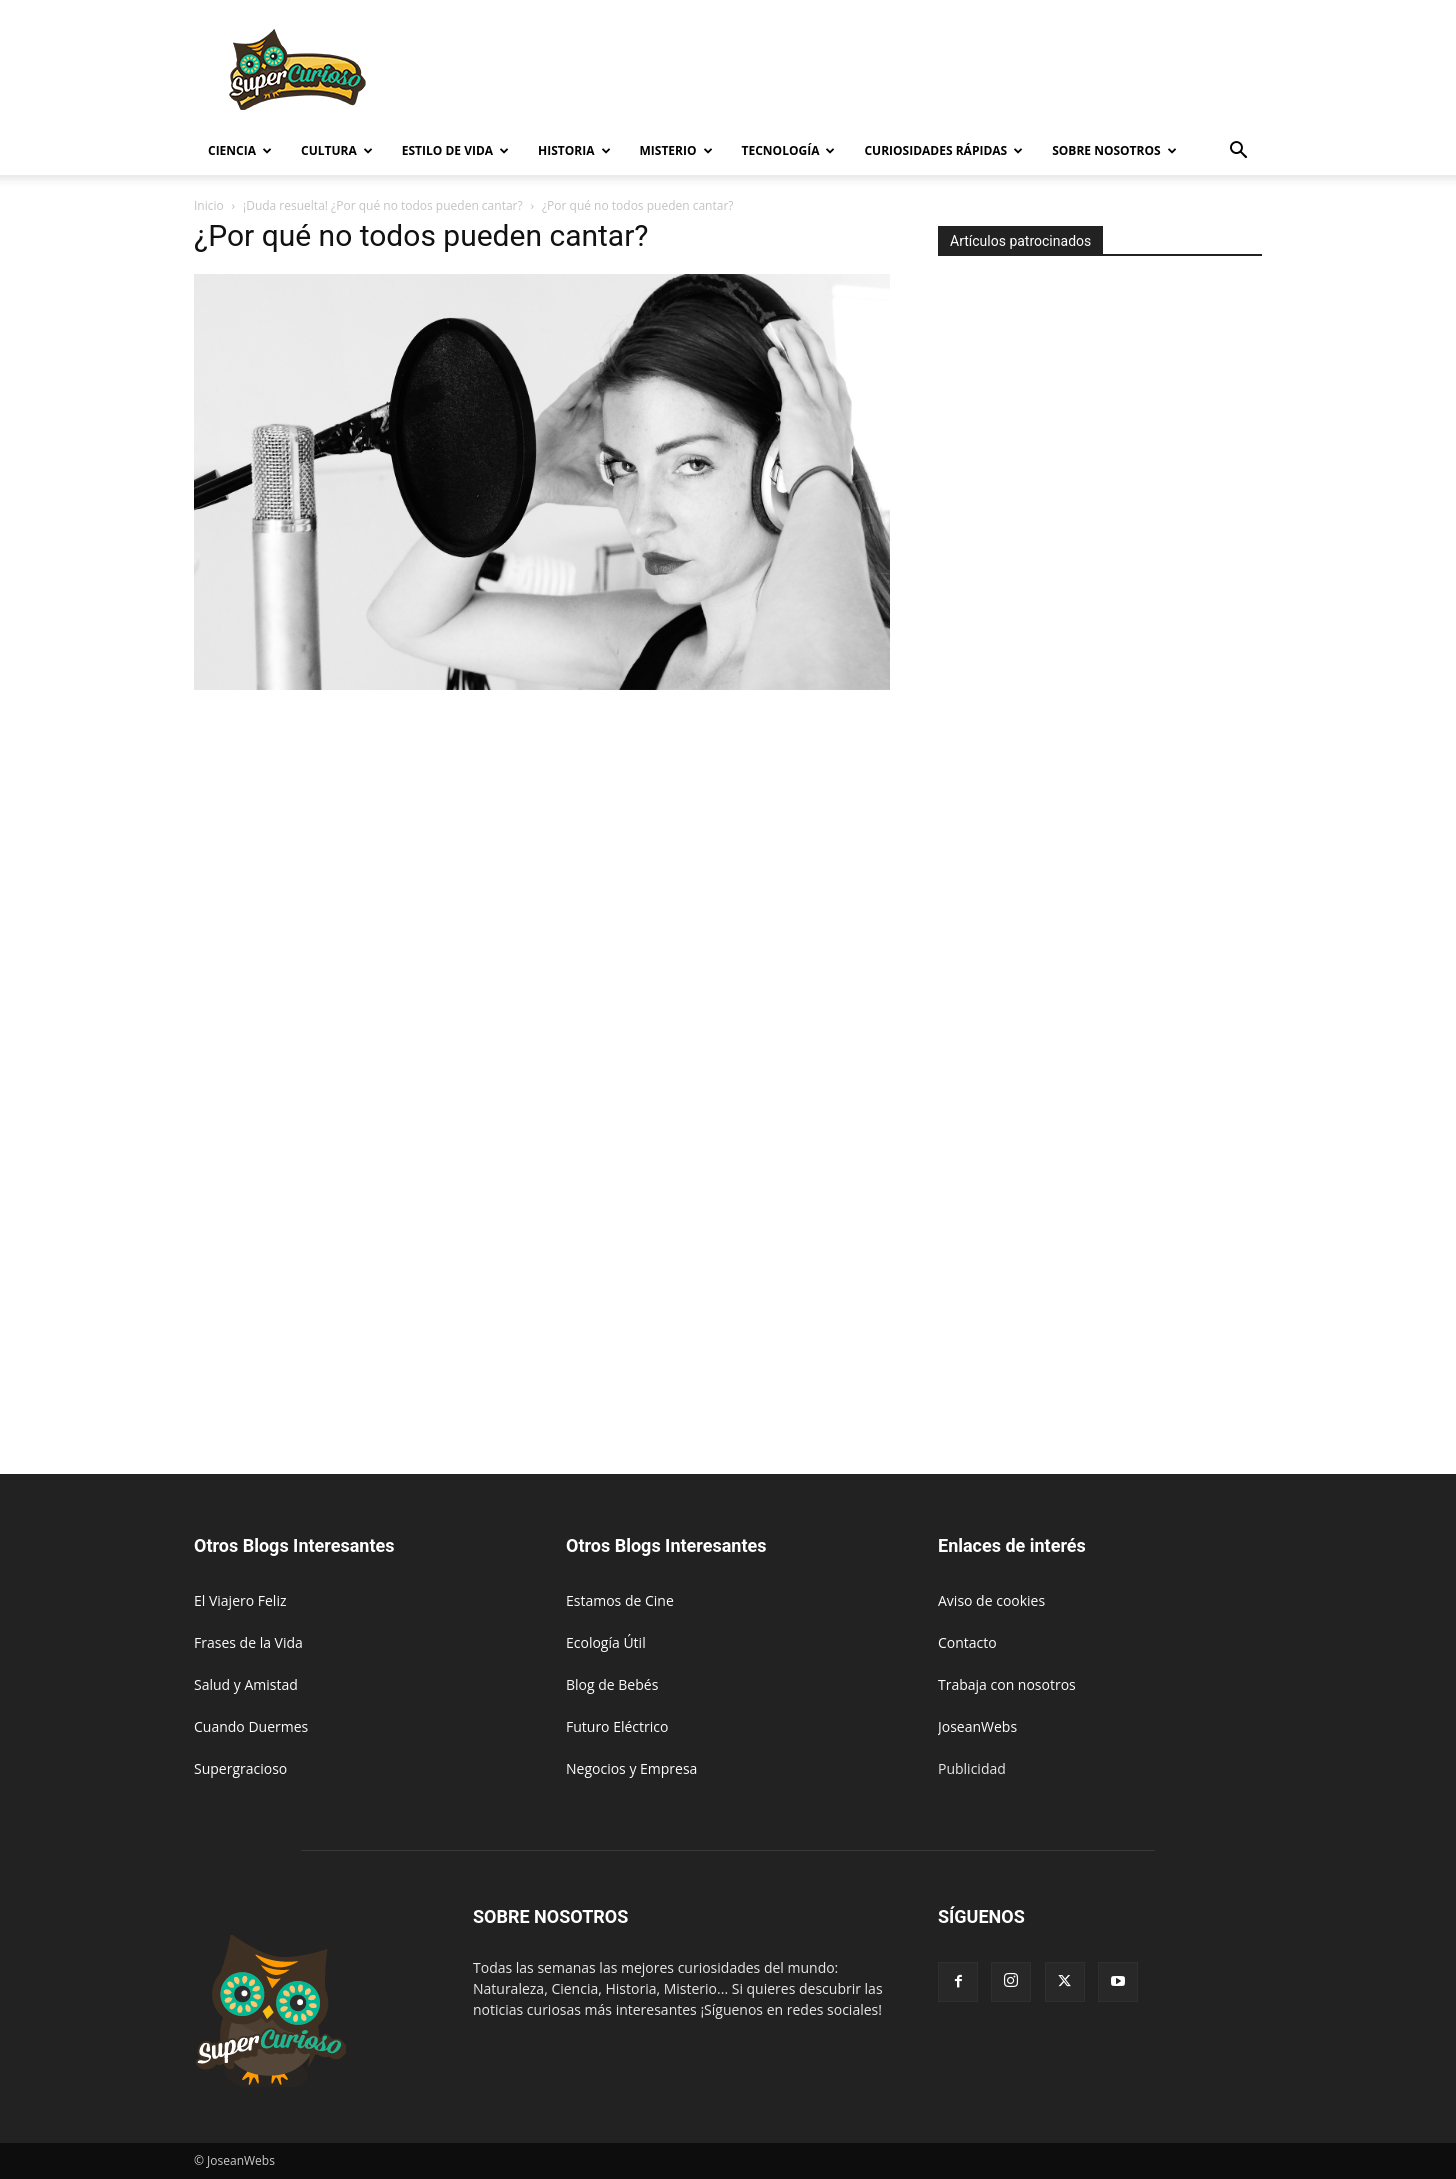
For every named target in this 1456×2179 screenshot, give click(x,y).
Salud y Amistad (246, 1684)
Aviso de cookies (991, 1600)
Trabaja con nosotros (1007, 1684)
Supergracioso (240, 1768)
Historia (574, 150)
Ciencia (240, 150)
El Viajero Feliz (240, 1600)
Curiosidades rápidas (943, 150)
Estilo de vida (455, 150)
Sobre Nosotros (1114, 150)
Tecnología (789, 150)
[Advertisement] (898, 73)
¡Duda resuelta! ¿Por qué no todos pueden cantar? (383, 205)
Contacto (967, 1642)
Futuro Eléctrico (617, 1726)
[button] (1238, 152)
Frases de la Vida (248, 1642)
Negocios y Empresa (631, 1768)
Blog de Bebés (612, 1684)
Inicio (209, 205)
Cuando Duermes (251, 1726)
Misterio (676, 150)
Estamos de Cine (620, 1600)
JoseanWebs (977, 1726)
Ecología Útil (606, 1642)
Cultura (337, 150)
